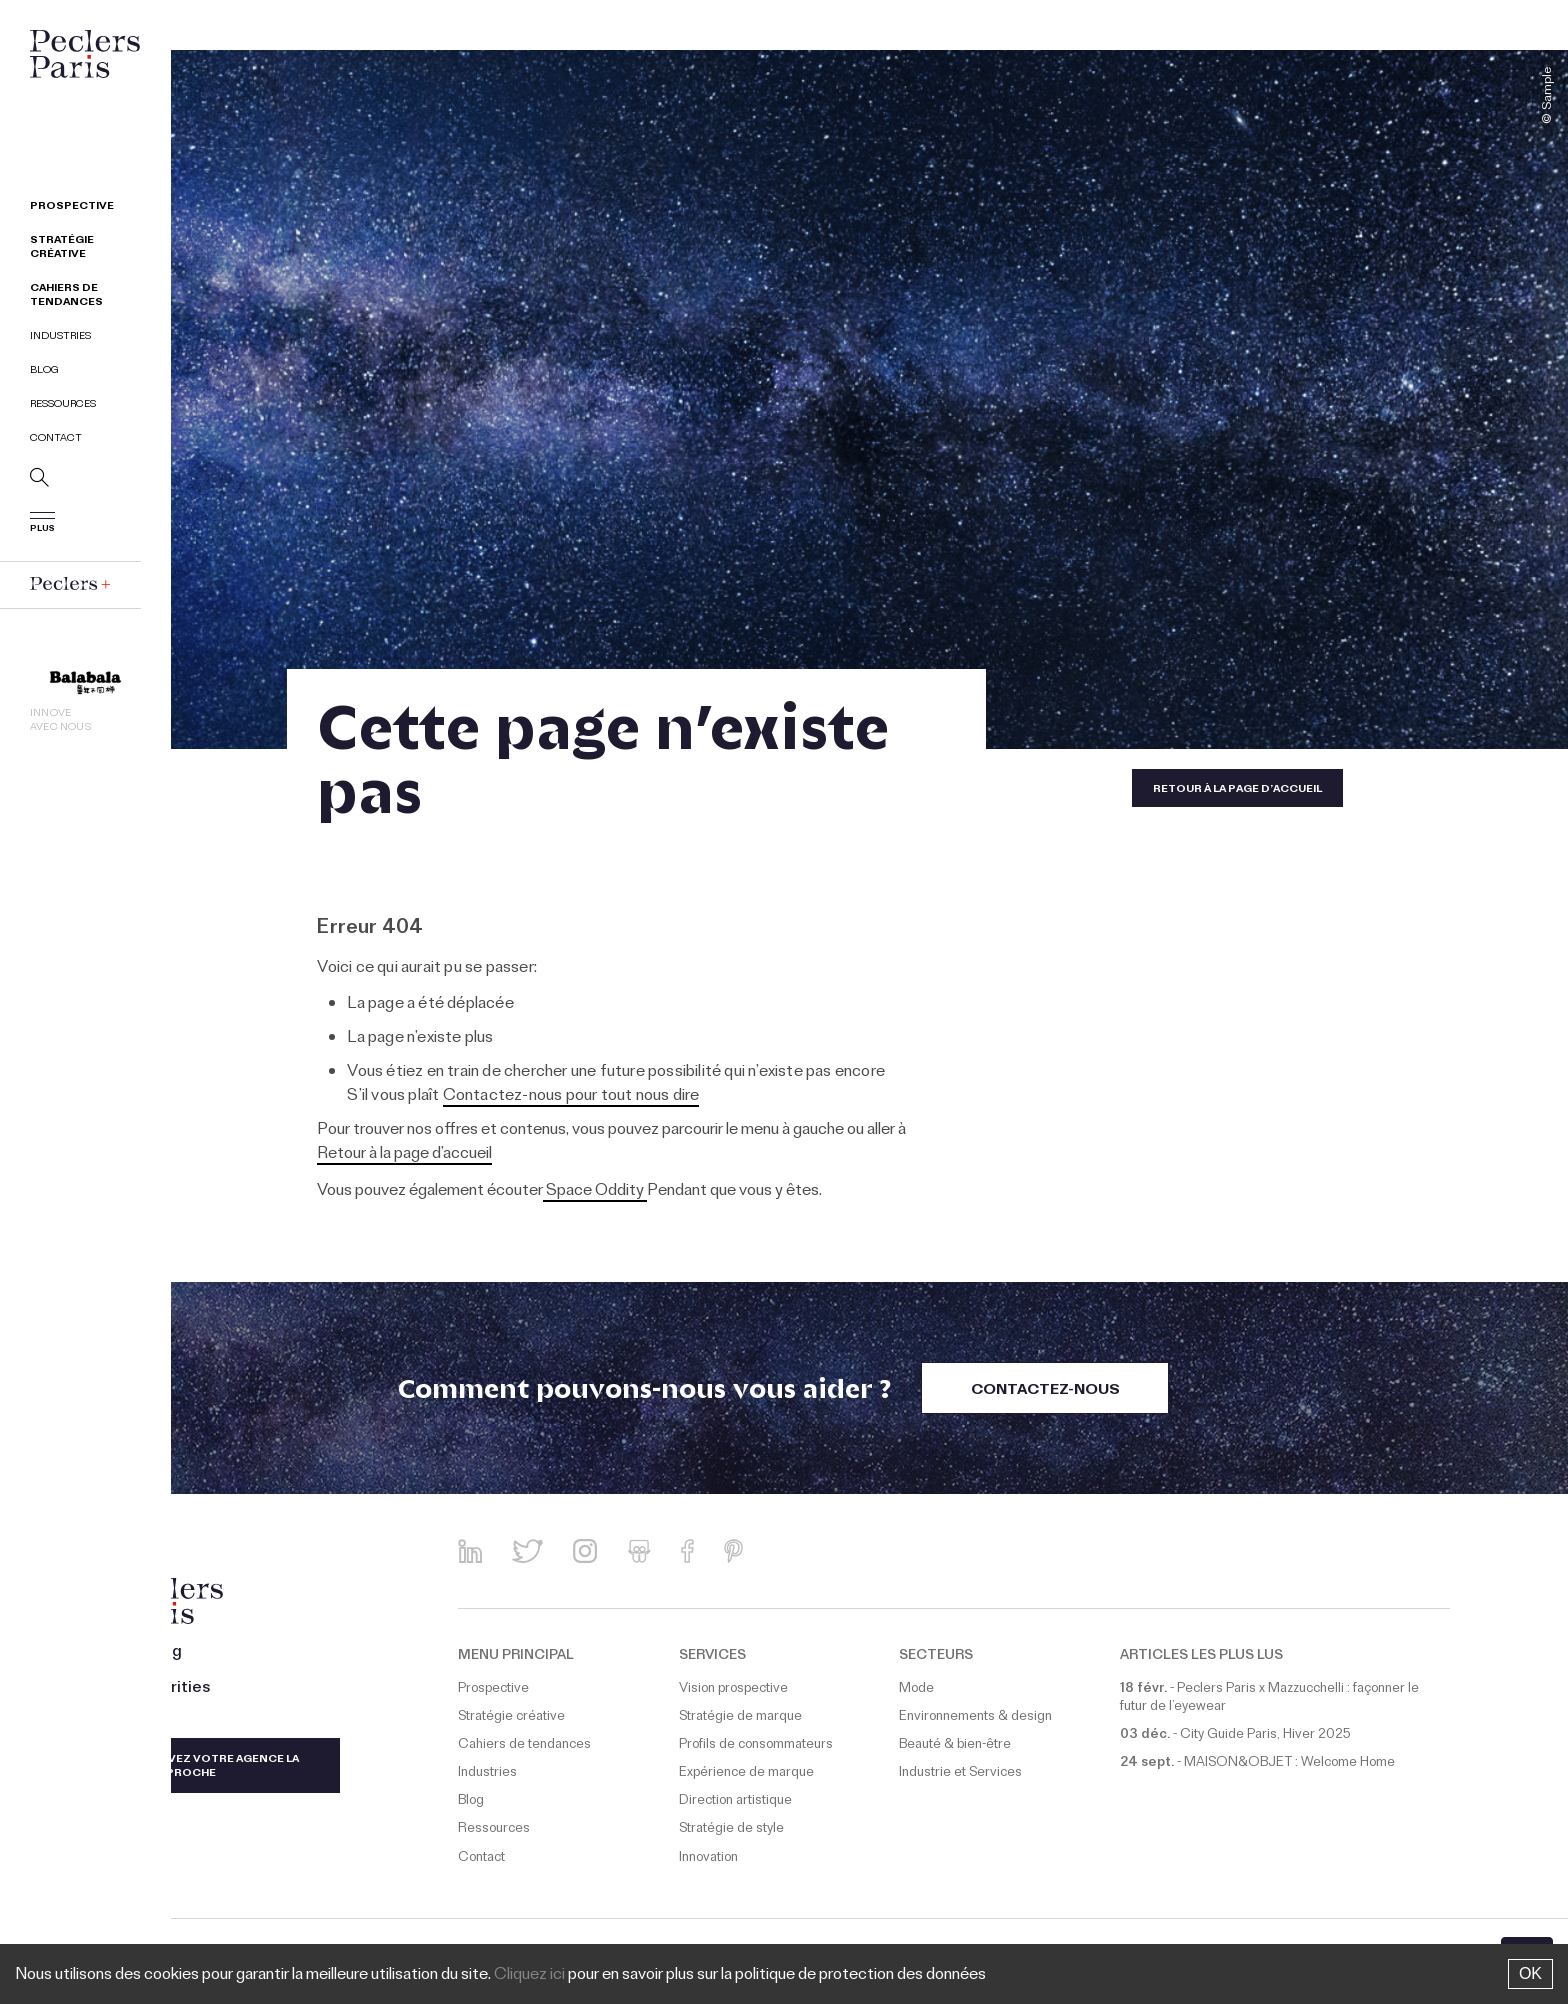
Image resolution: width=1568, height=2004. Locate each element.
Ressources (63, 405)
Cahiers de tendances (66, 296)
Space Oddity (595, 1192)
